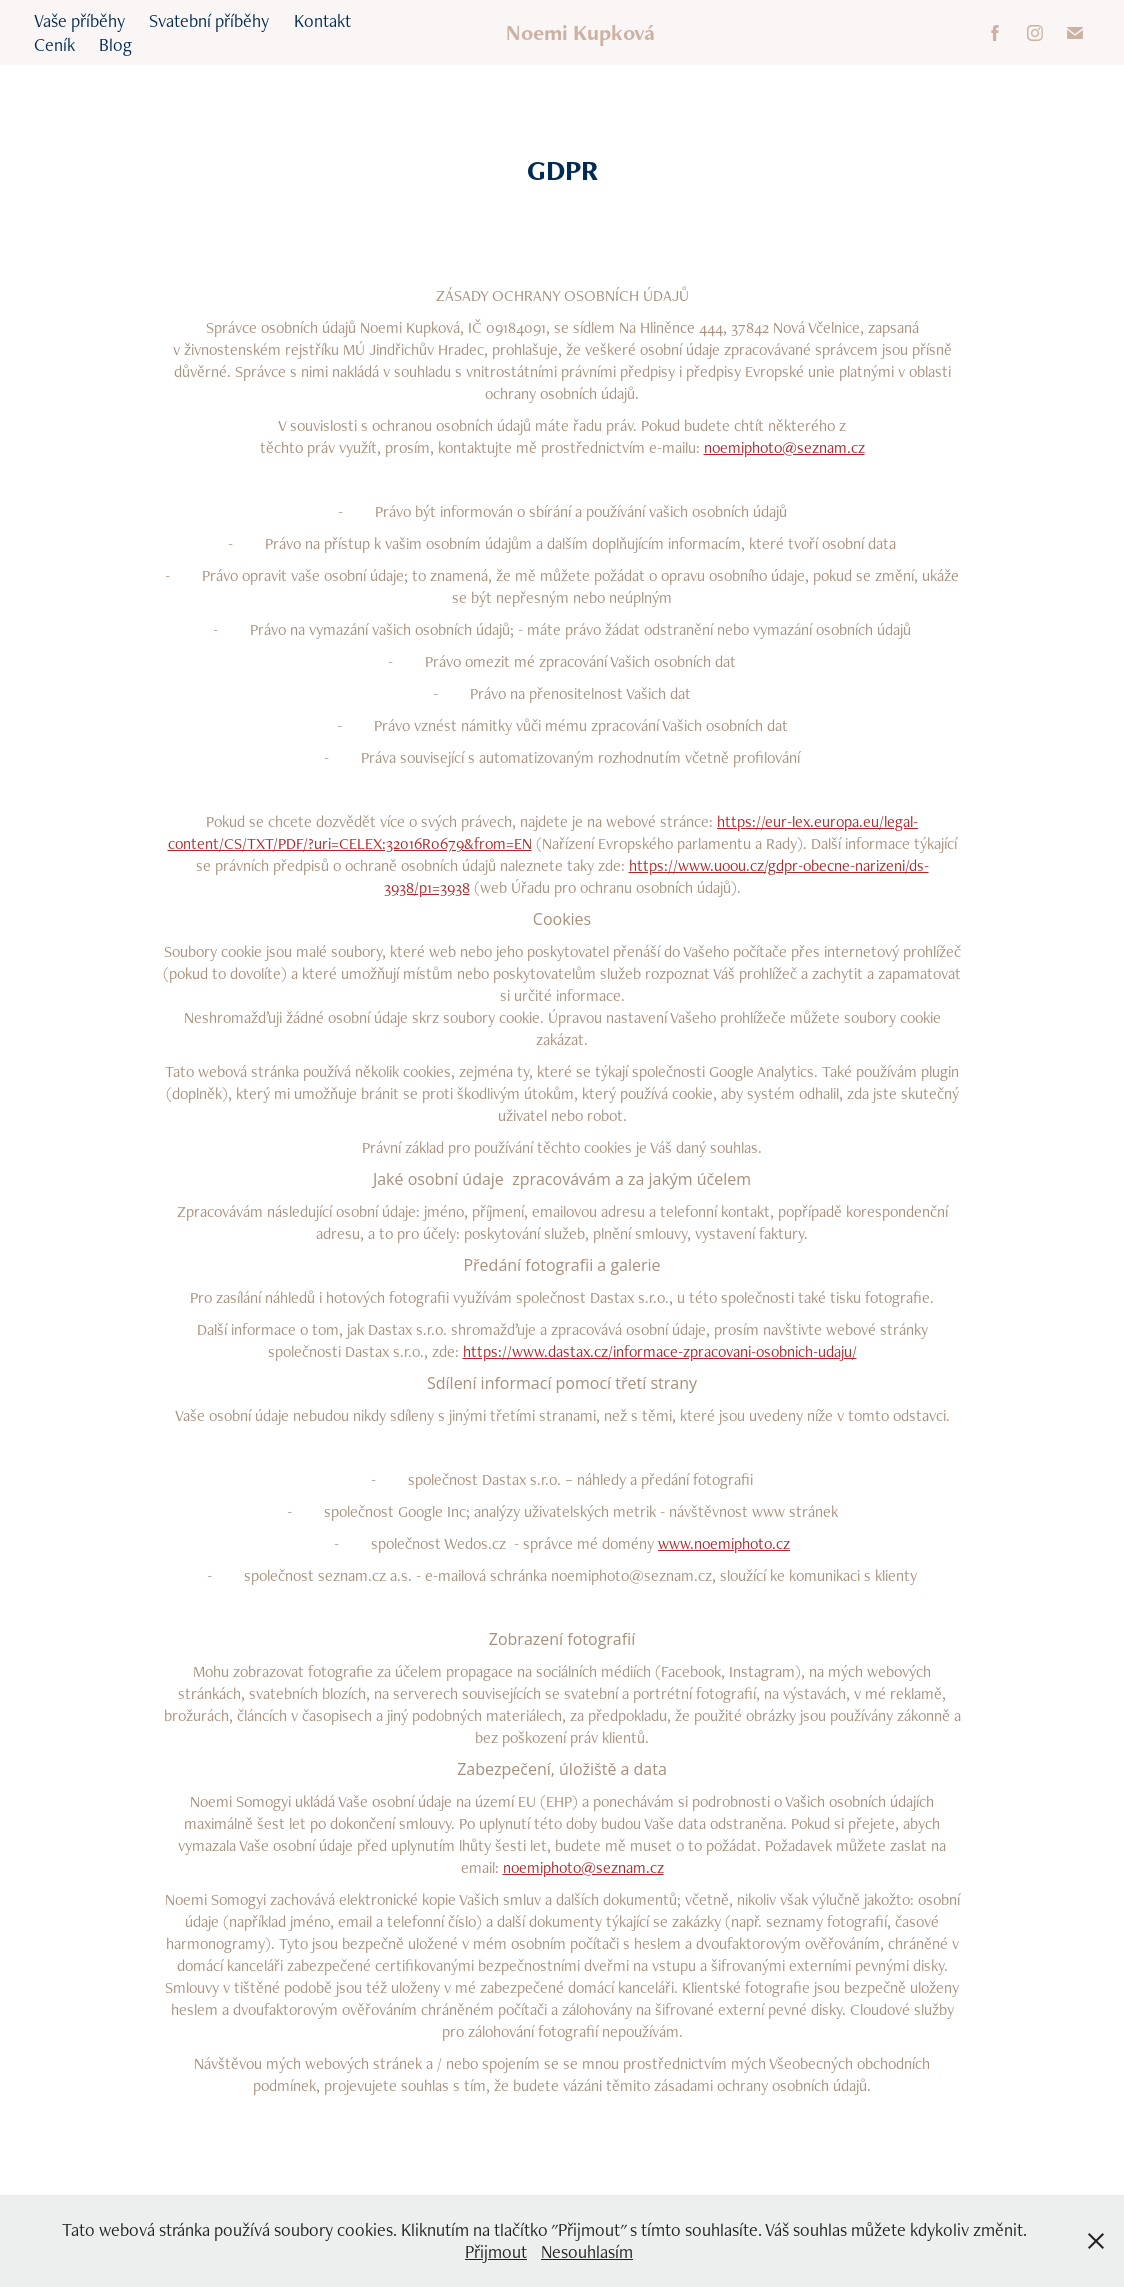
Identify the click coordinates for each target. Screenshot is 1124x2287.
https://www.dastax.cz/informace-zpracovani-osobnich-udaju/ (660, 1351)
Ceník (54, 44)
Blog (115, 44)
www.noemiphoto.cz (724, 1543)
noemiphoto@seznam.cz (784, 447)
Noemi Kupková (580, 32)
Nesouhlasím (587, 2251)
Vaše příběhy (79, 20)
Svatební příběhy (209, 20)
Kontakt (322, 20)
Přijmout (496, 2251)
